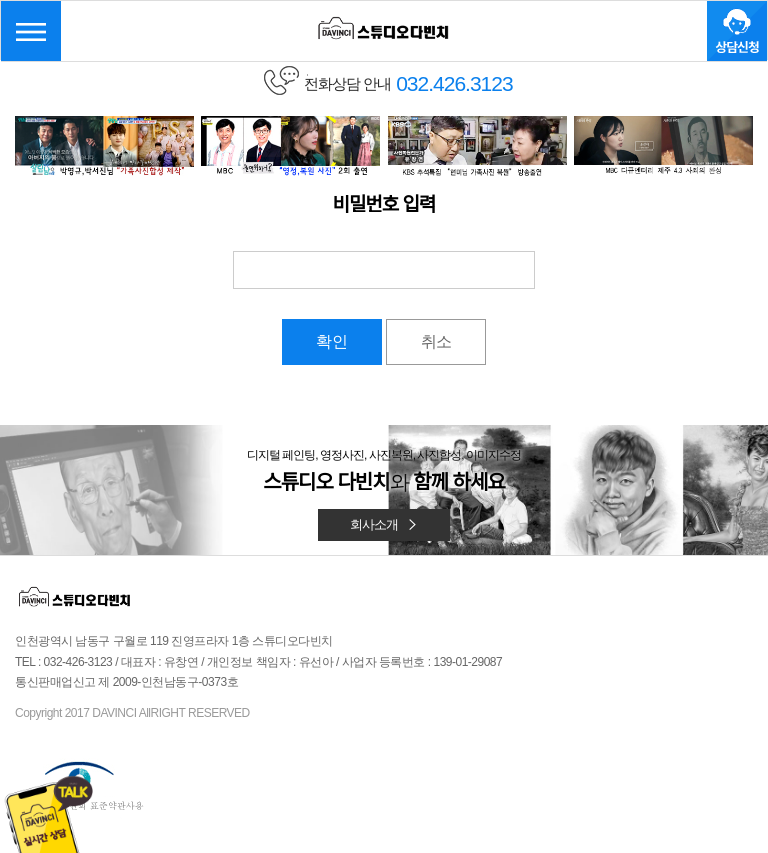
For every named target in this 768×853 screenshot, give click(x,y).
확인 (332, 341)
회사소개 (384, 524)
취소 (436, 341)
